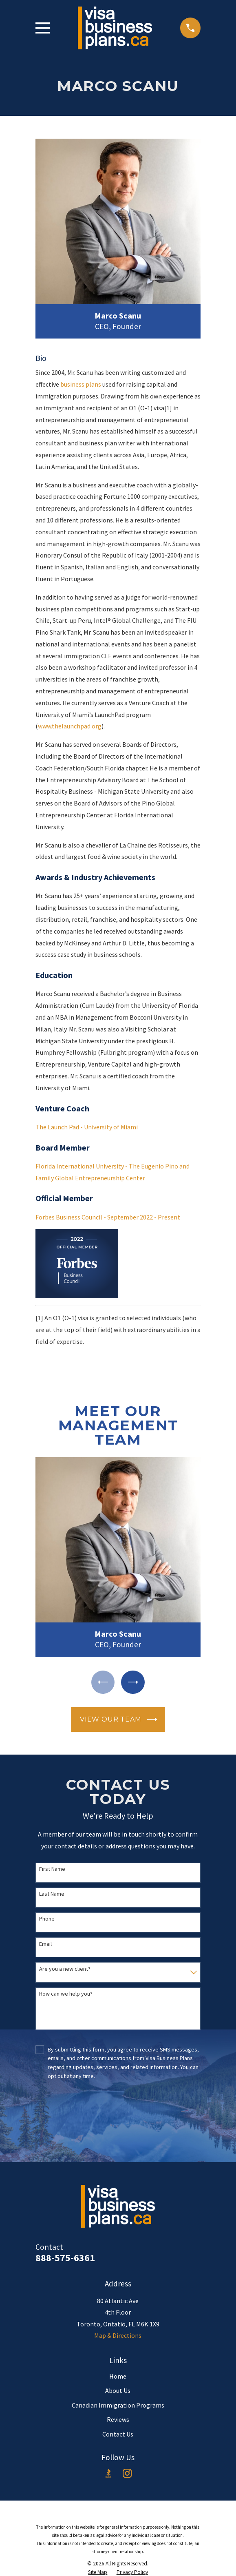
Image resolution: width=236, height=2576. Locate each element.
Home (117, 2376)
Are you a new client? (64, 1968)
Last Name (51, 1893)
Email (45, 1944)
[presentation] (118, 2113)
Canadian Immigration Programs (118, 2405)
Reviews (118, 2419)
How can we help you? (66, 1993)
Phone (47, 1918)
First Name (52, 1869)
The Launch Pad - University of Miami (86, 1127)
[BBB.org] (108, 2473)
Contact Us (117, 2434)
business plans (80, 384)
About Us (117, 2390)
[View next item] (133, 1682)
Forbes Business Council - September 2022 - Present (107, 1217)
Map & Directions (117, 2335)
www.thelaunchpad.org (69, 726)
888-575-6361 (65, 2257)
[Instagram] (127, 2473)
